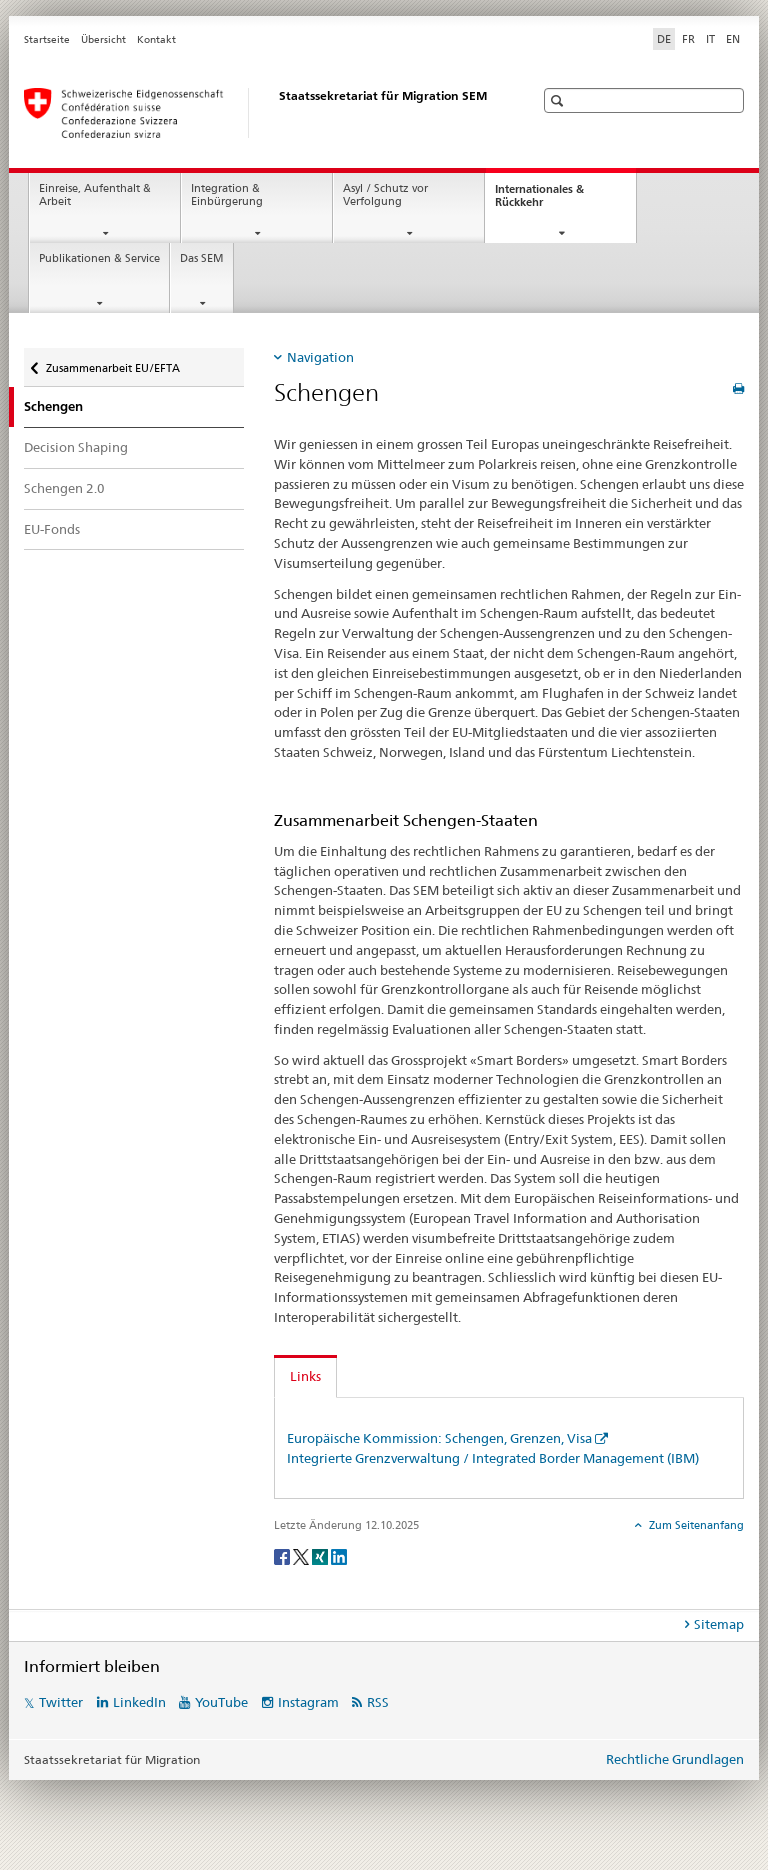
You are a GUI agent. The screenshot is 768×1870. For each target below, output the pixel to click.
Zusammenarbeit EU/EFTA (112, 361)
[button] (559, 100)
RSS (378, 1702)
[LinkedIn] (339, 1555)
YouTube (221, 1702)
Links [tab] (305, 1376)
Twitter (61, 1702)
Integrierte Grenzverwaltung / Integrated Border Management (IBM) (493, 1458)
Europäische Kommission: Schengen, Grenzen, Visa (439, 1438)
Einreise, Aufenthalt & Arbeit (95, 195)
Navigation (320, 357)
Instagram (308, 1702)
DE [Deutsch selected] (664, 39)
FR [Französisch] (688, 39)
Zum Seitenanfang (695, 1525)
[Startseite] (259, 113)
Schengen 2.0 (64, 488)
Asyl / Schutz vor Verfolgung (385, 195)
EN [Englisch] (733, 39)
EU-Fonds (52, 529)
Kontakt (156, 39)
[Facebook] (283, 1555)
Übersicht (103, 39)
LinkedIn (139, 1702)
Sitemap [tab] (719, 1624)
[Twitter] (302, 1555)
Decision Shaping (76, 447)
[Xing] (321, 1555)
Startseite (47, 39)
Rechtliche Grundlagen (675, 1759)
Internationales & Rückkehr (539, 201)
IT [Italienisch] (710, 39)
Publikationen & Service (99, 258)
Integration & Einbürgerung (227, 195)
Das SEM (202, 258)
